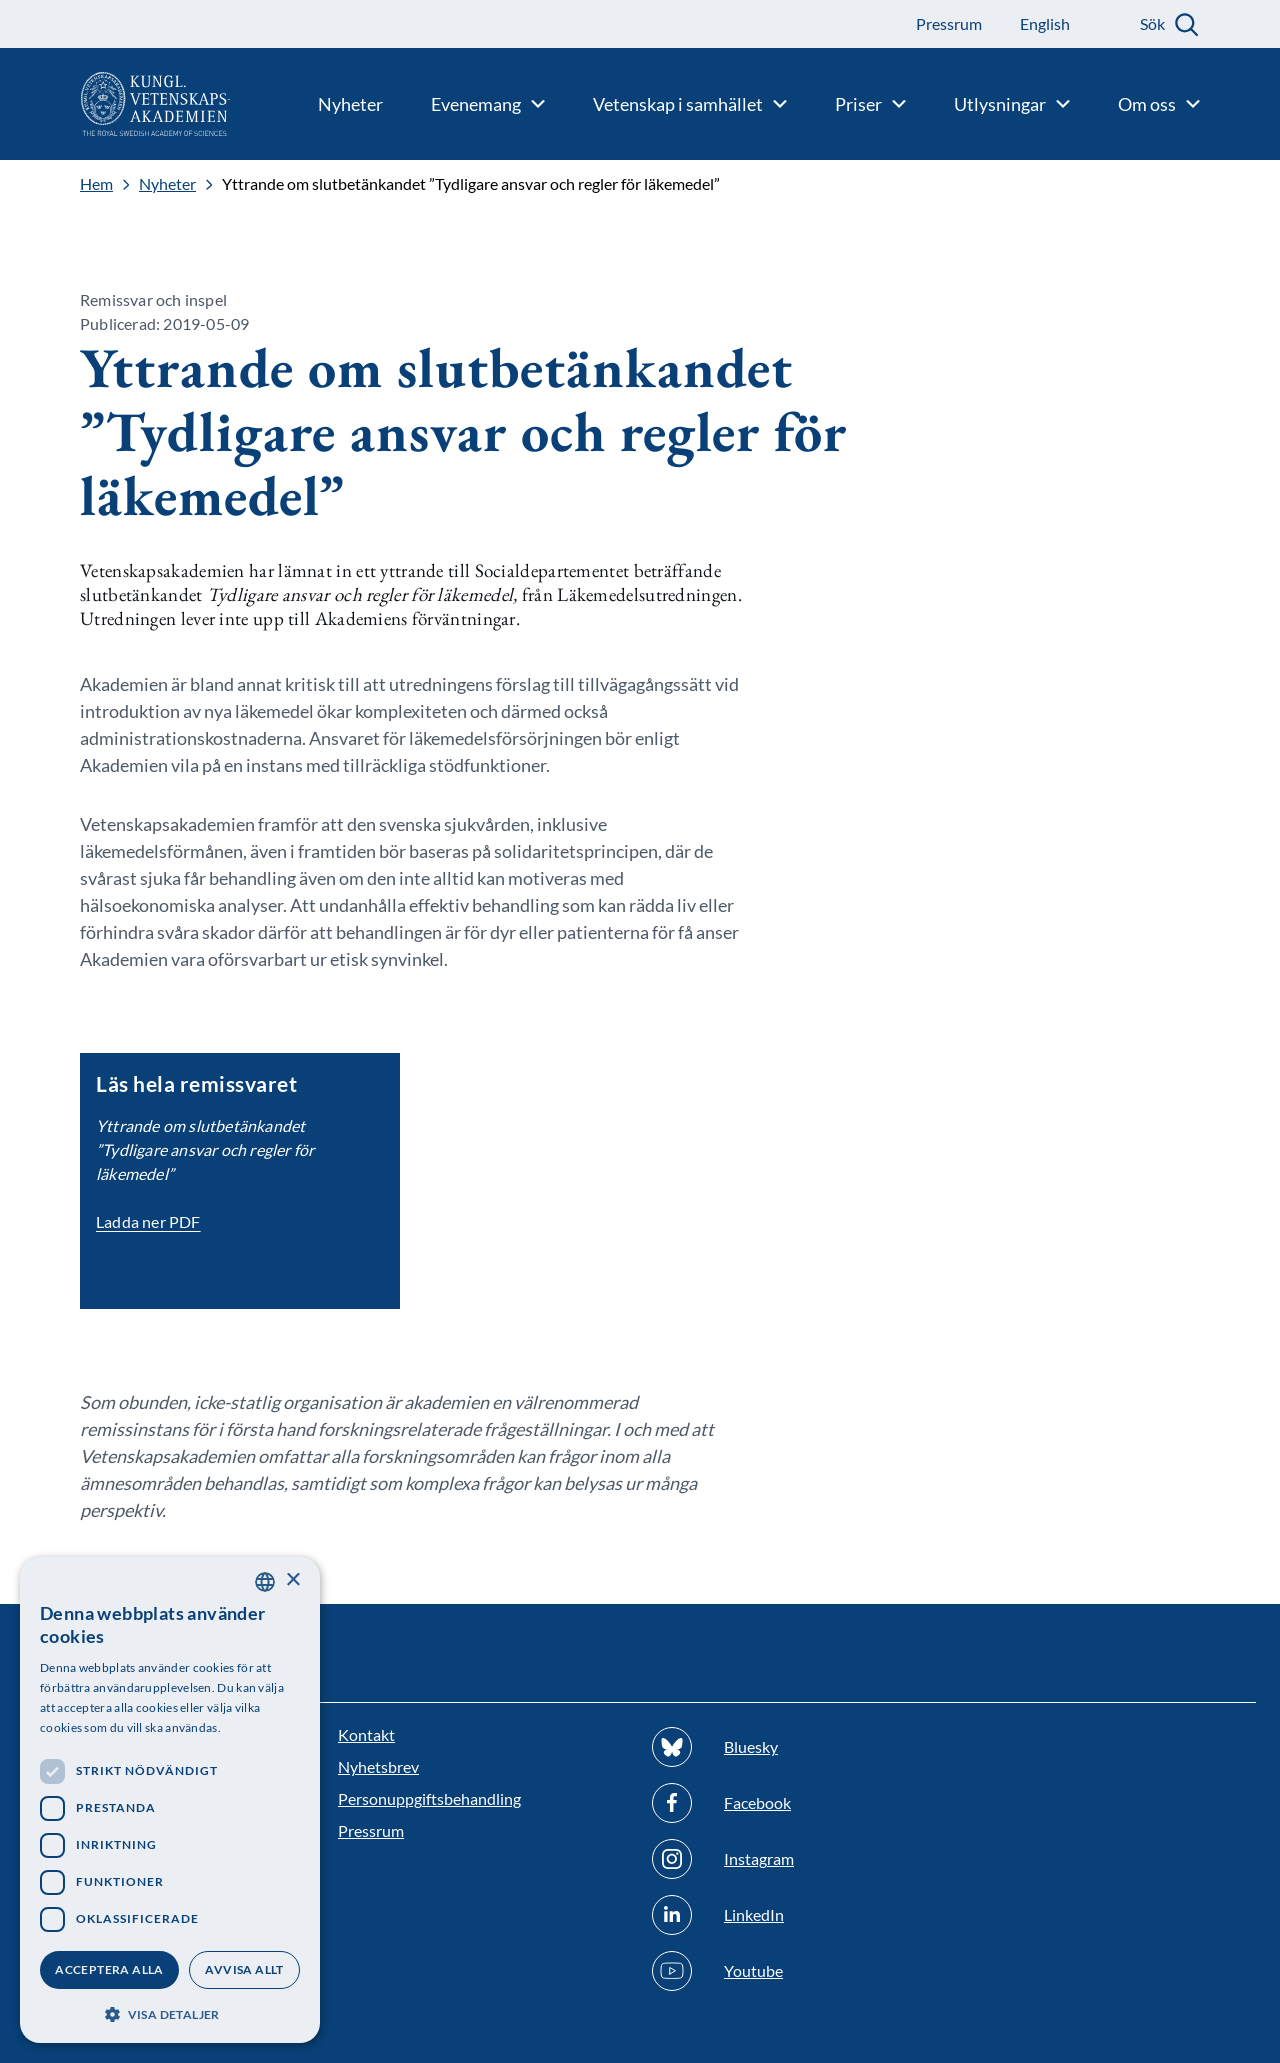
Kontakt (366, 1734)
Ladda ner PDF (148, 1221)
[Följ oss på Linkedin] (797, 1915)
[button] (170, 2012)
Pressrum (371, 1830)
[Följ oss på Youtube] (797, 1971)
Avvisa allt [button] (244, 1969)
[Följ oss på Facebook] (797, 1803)
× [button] (292, 1580)
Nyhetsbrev (378, 1766)
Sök (1152, 23)
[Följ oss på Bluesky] (797, 1747)
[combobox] (265, 1582)
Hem (96, 184)
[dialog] (170, 1800)
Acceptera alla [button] (109, 1969)
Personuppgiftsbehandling (429, 1798)
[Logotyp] (115, 104)
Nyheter (167, 184)
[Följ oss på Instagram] (797, 1859)
